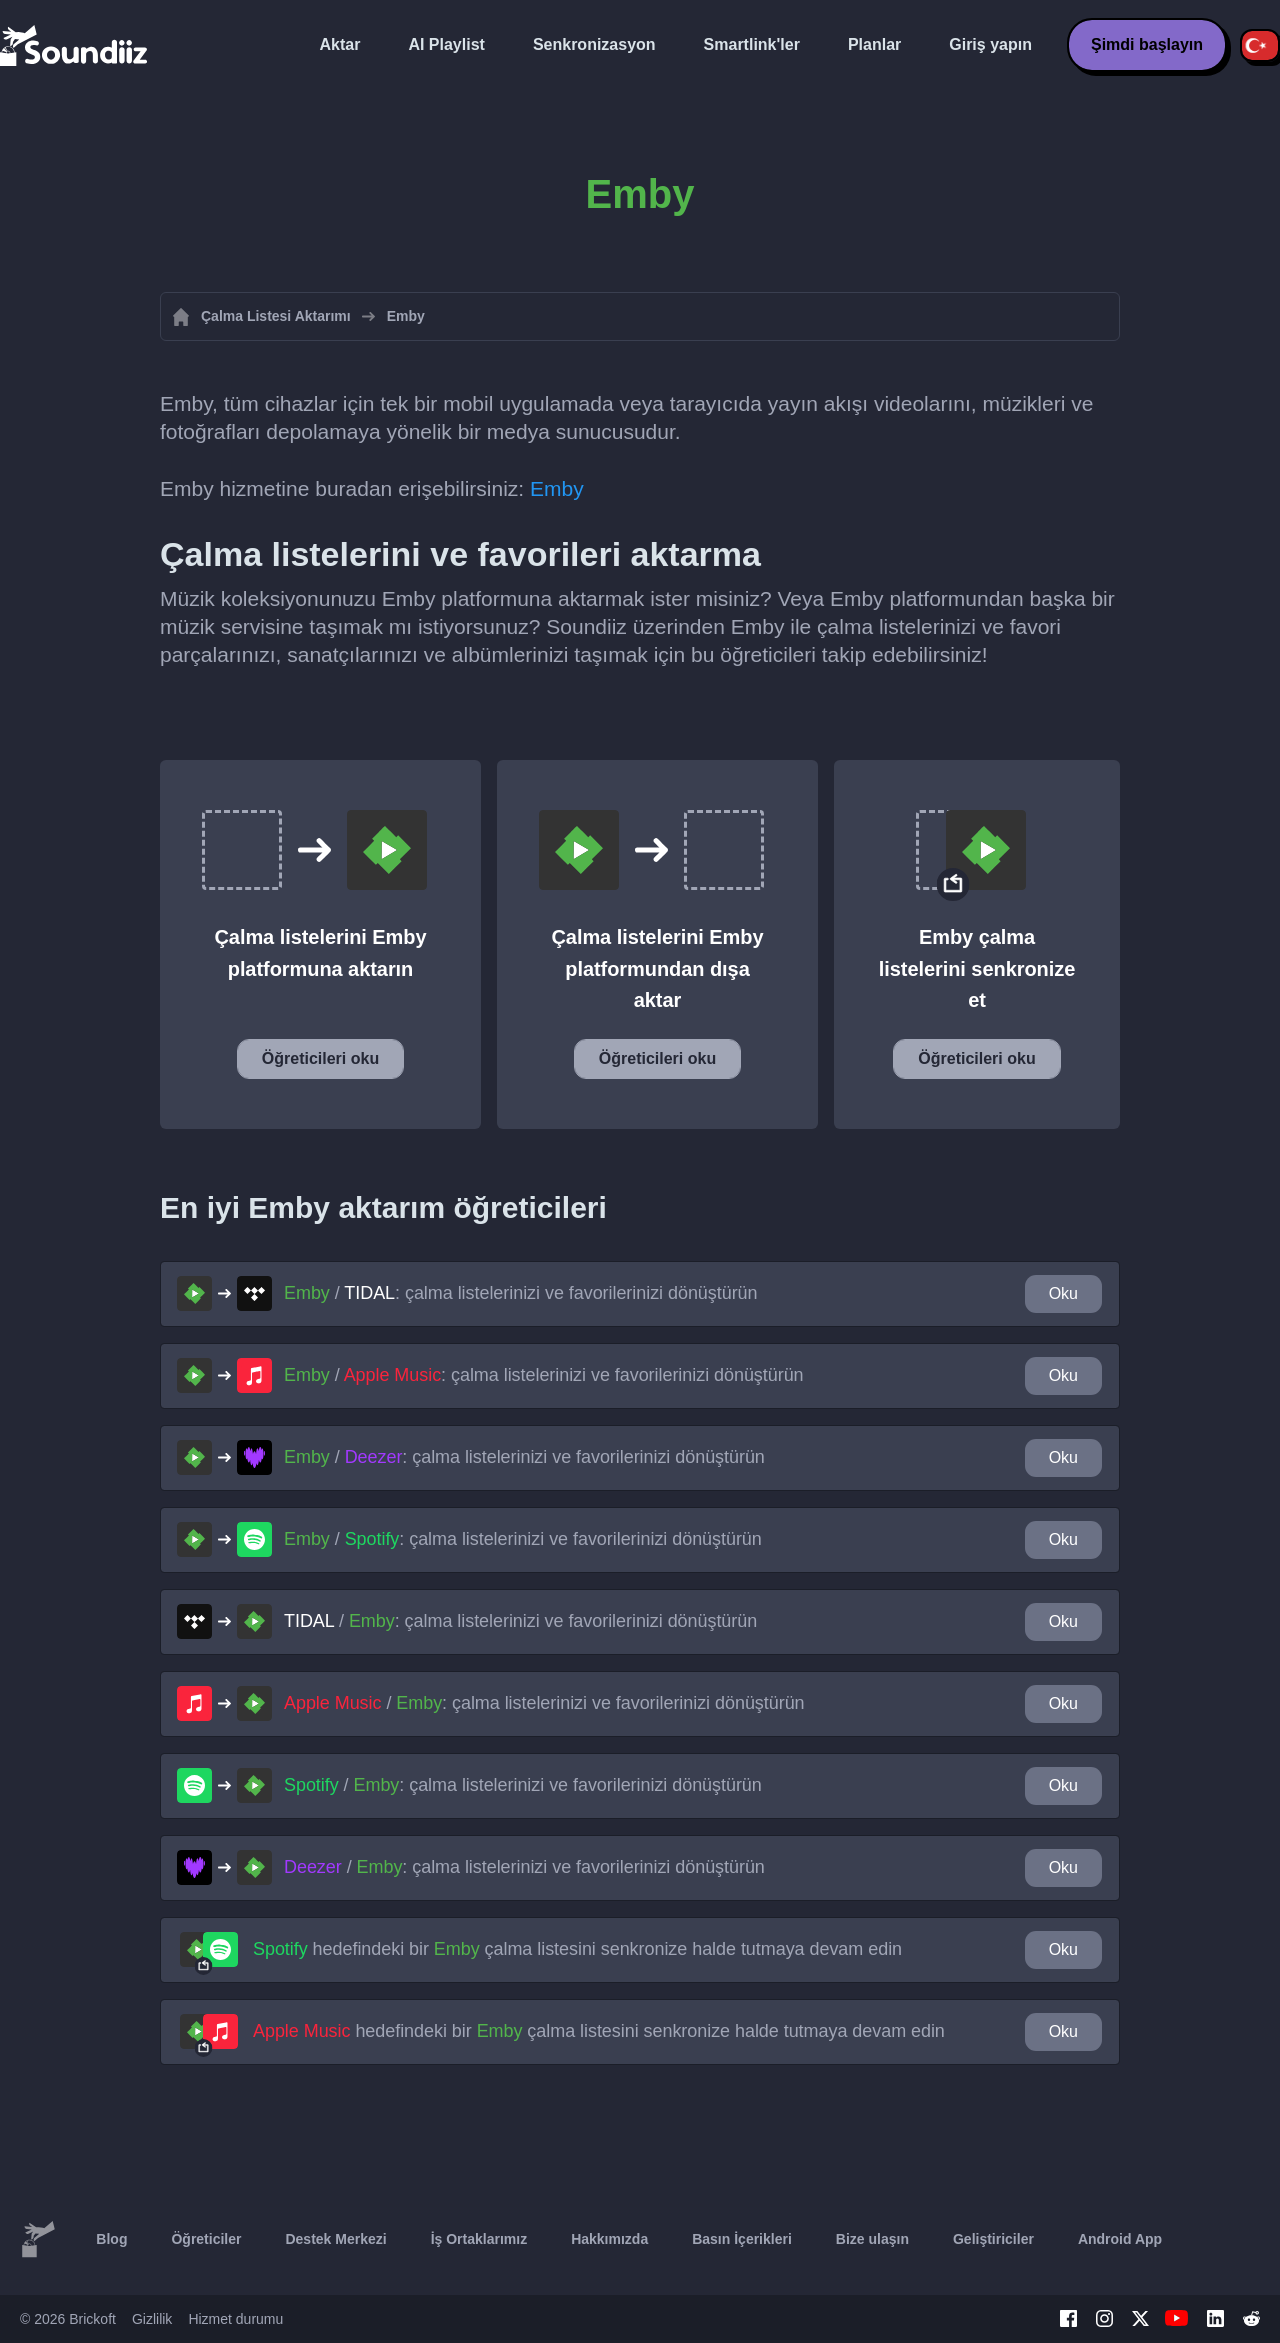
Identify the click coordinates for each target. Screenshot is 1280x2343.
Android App (1120, 2239)
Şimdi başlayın (1147, 44)
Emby (557, 488)
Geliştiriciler (993, 2239)
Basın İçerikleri (742, 2239)
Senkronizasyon (594, 44)
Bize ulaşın (872, 2239)
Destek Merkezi (335, 2239)
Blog (111, 2239)
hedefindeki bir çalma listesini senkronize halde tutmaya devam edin (577, 1949)
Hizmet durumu (235, 2319)
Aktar (340, 44)
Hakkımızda (609, 2239)
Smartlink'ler (752, 44)
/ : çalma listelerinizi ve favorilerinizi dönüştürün (521, 1293)
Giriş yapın (990, 44)
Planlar (874, 44)
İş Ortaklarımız (479, 2239)
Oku (1063, 1293)
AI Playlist (446, 44)
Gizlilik (152, 2319)
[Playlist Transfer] (75, 45)
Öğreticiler (206, 2239)
